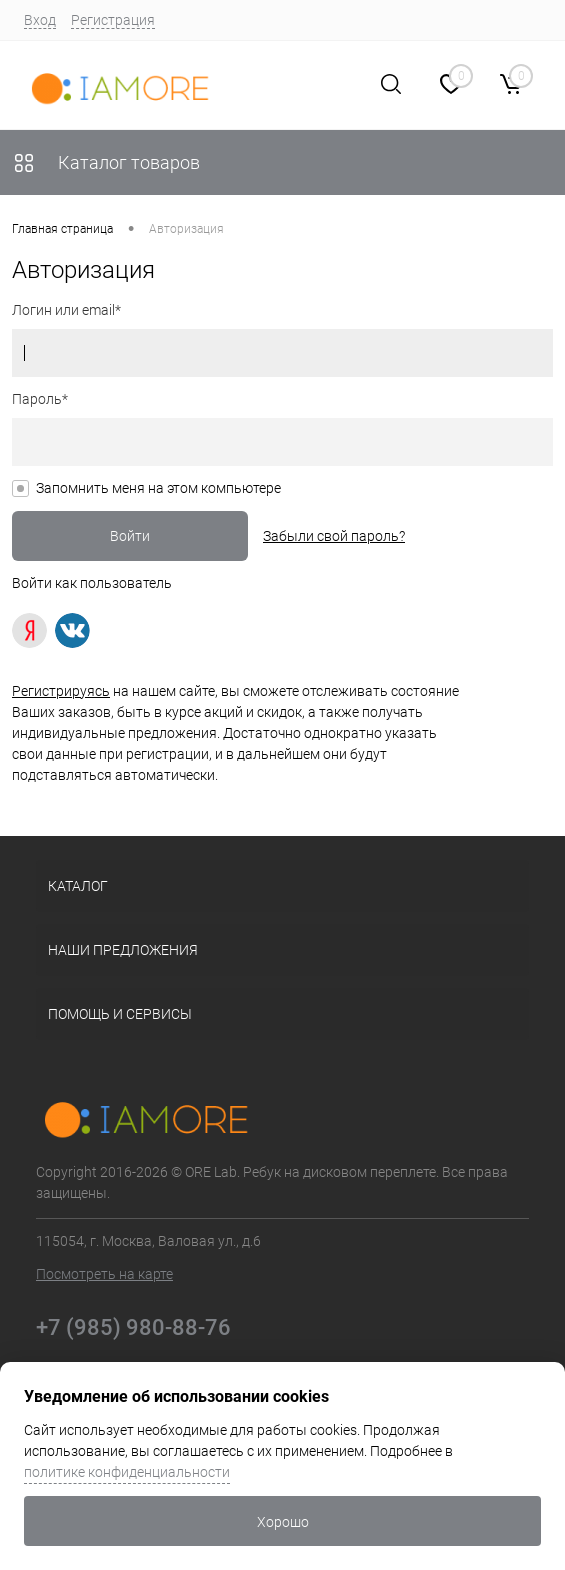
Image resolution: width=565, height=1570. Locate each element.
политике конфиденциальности (127, 1472)
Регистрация (113, 20)
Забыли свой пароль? (334, 536)
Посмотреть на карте (104, 1274)
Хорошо (283, 1522)
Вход (40, 20)
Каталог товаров (106, 162)
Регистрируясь (61, 691)
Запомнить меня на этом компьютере (158, 488)
